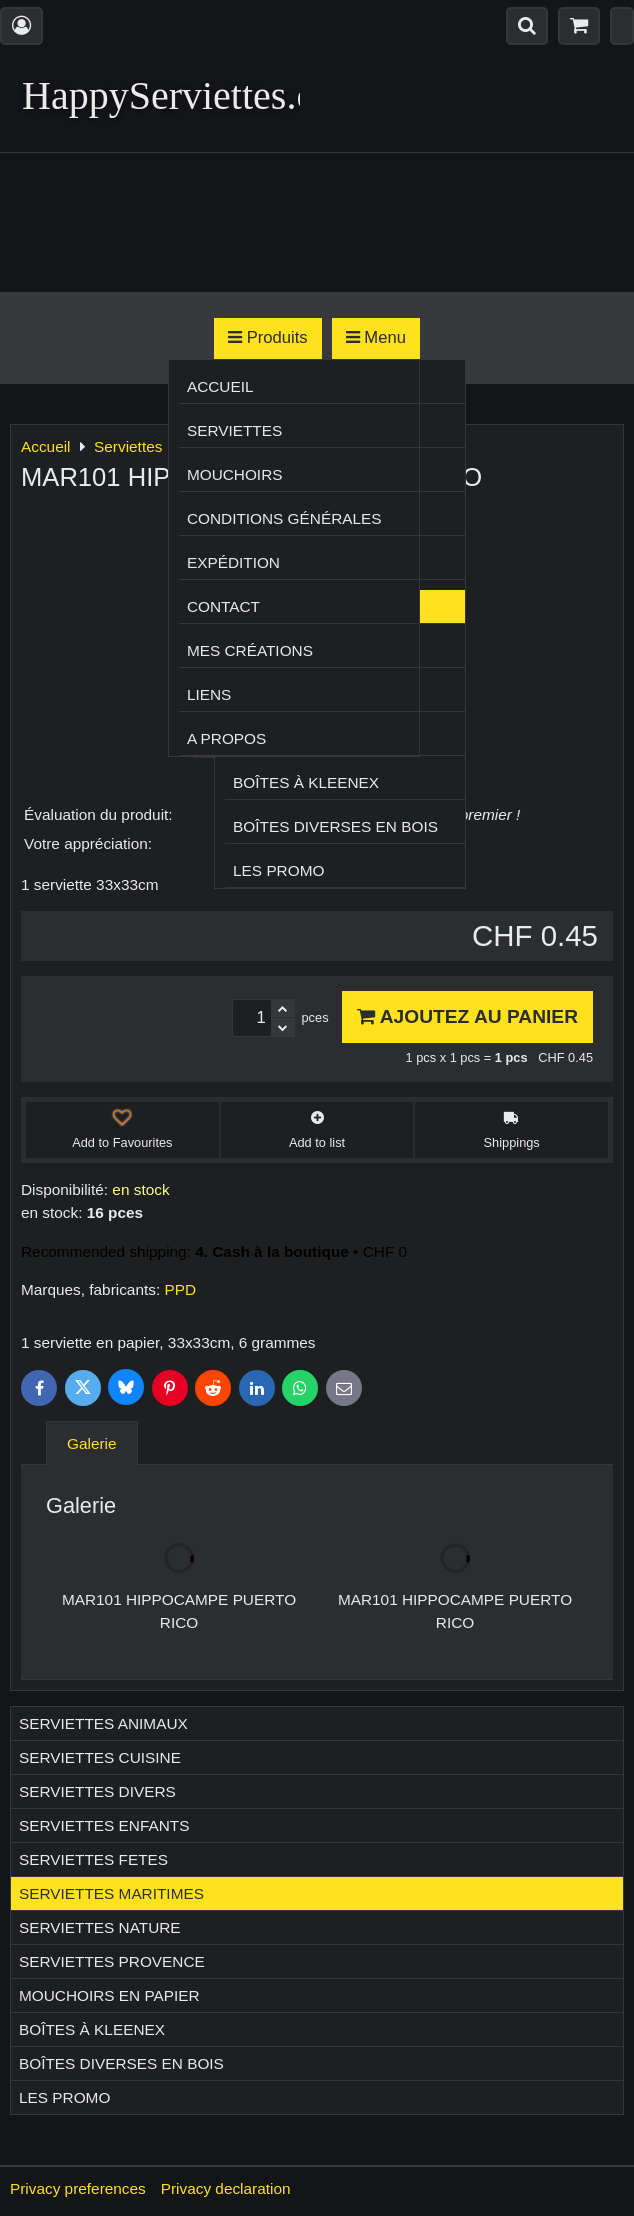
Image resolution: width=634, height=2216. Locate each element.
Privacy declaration (226, 2188)
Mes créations (250, 650)
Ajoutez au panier (467, 1016)
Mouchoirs (235, 474)
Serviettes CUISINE (100, 1757)
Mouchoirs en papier (109, 1995)
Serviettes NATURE (100, 1927)
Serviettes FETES (93, 1859)
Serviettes (234, 430)
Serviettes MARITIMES (111, 1893)
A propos (226, 738)
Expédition (233, 562)
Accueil (220, 386)
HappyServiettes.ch (178, 95)
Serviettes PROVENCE (112, 1961)
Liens (209, 694)
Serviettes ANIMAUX (103, 1723)
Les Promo (278, 870)
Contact (223, 606)
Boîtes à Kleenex (306, 782)
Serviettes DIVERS (97, 1791)
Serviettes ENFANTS (104, 1825)
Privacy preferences (78, 2188)
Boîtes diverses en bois (335, 826)
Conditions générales (284, 518)
